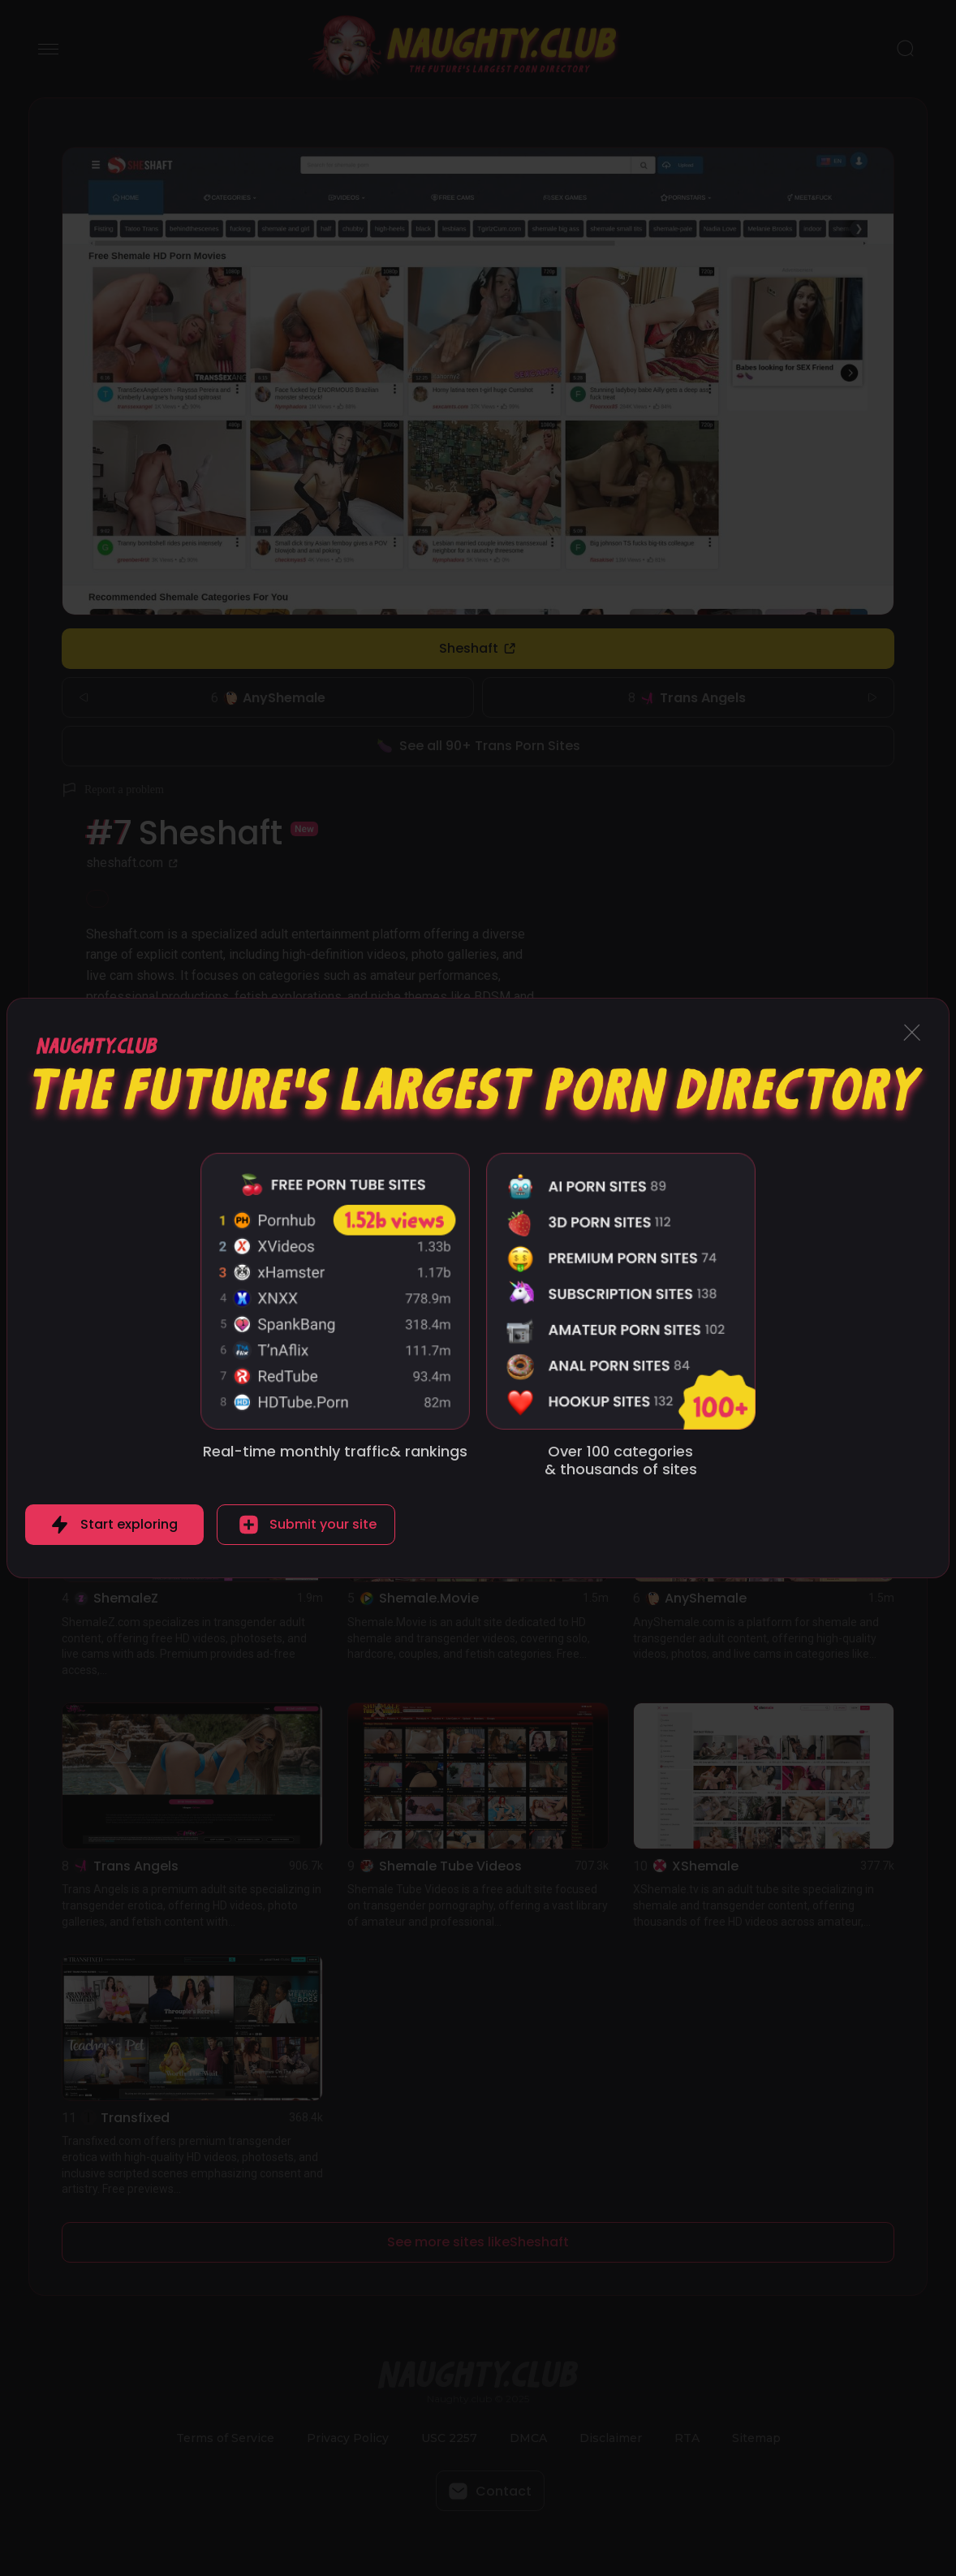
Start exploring (129, 1524)
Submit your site (323, 1524)
